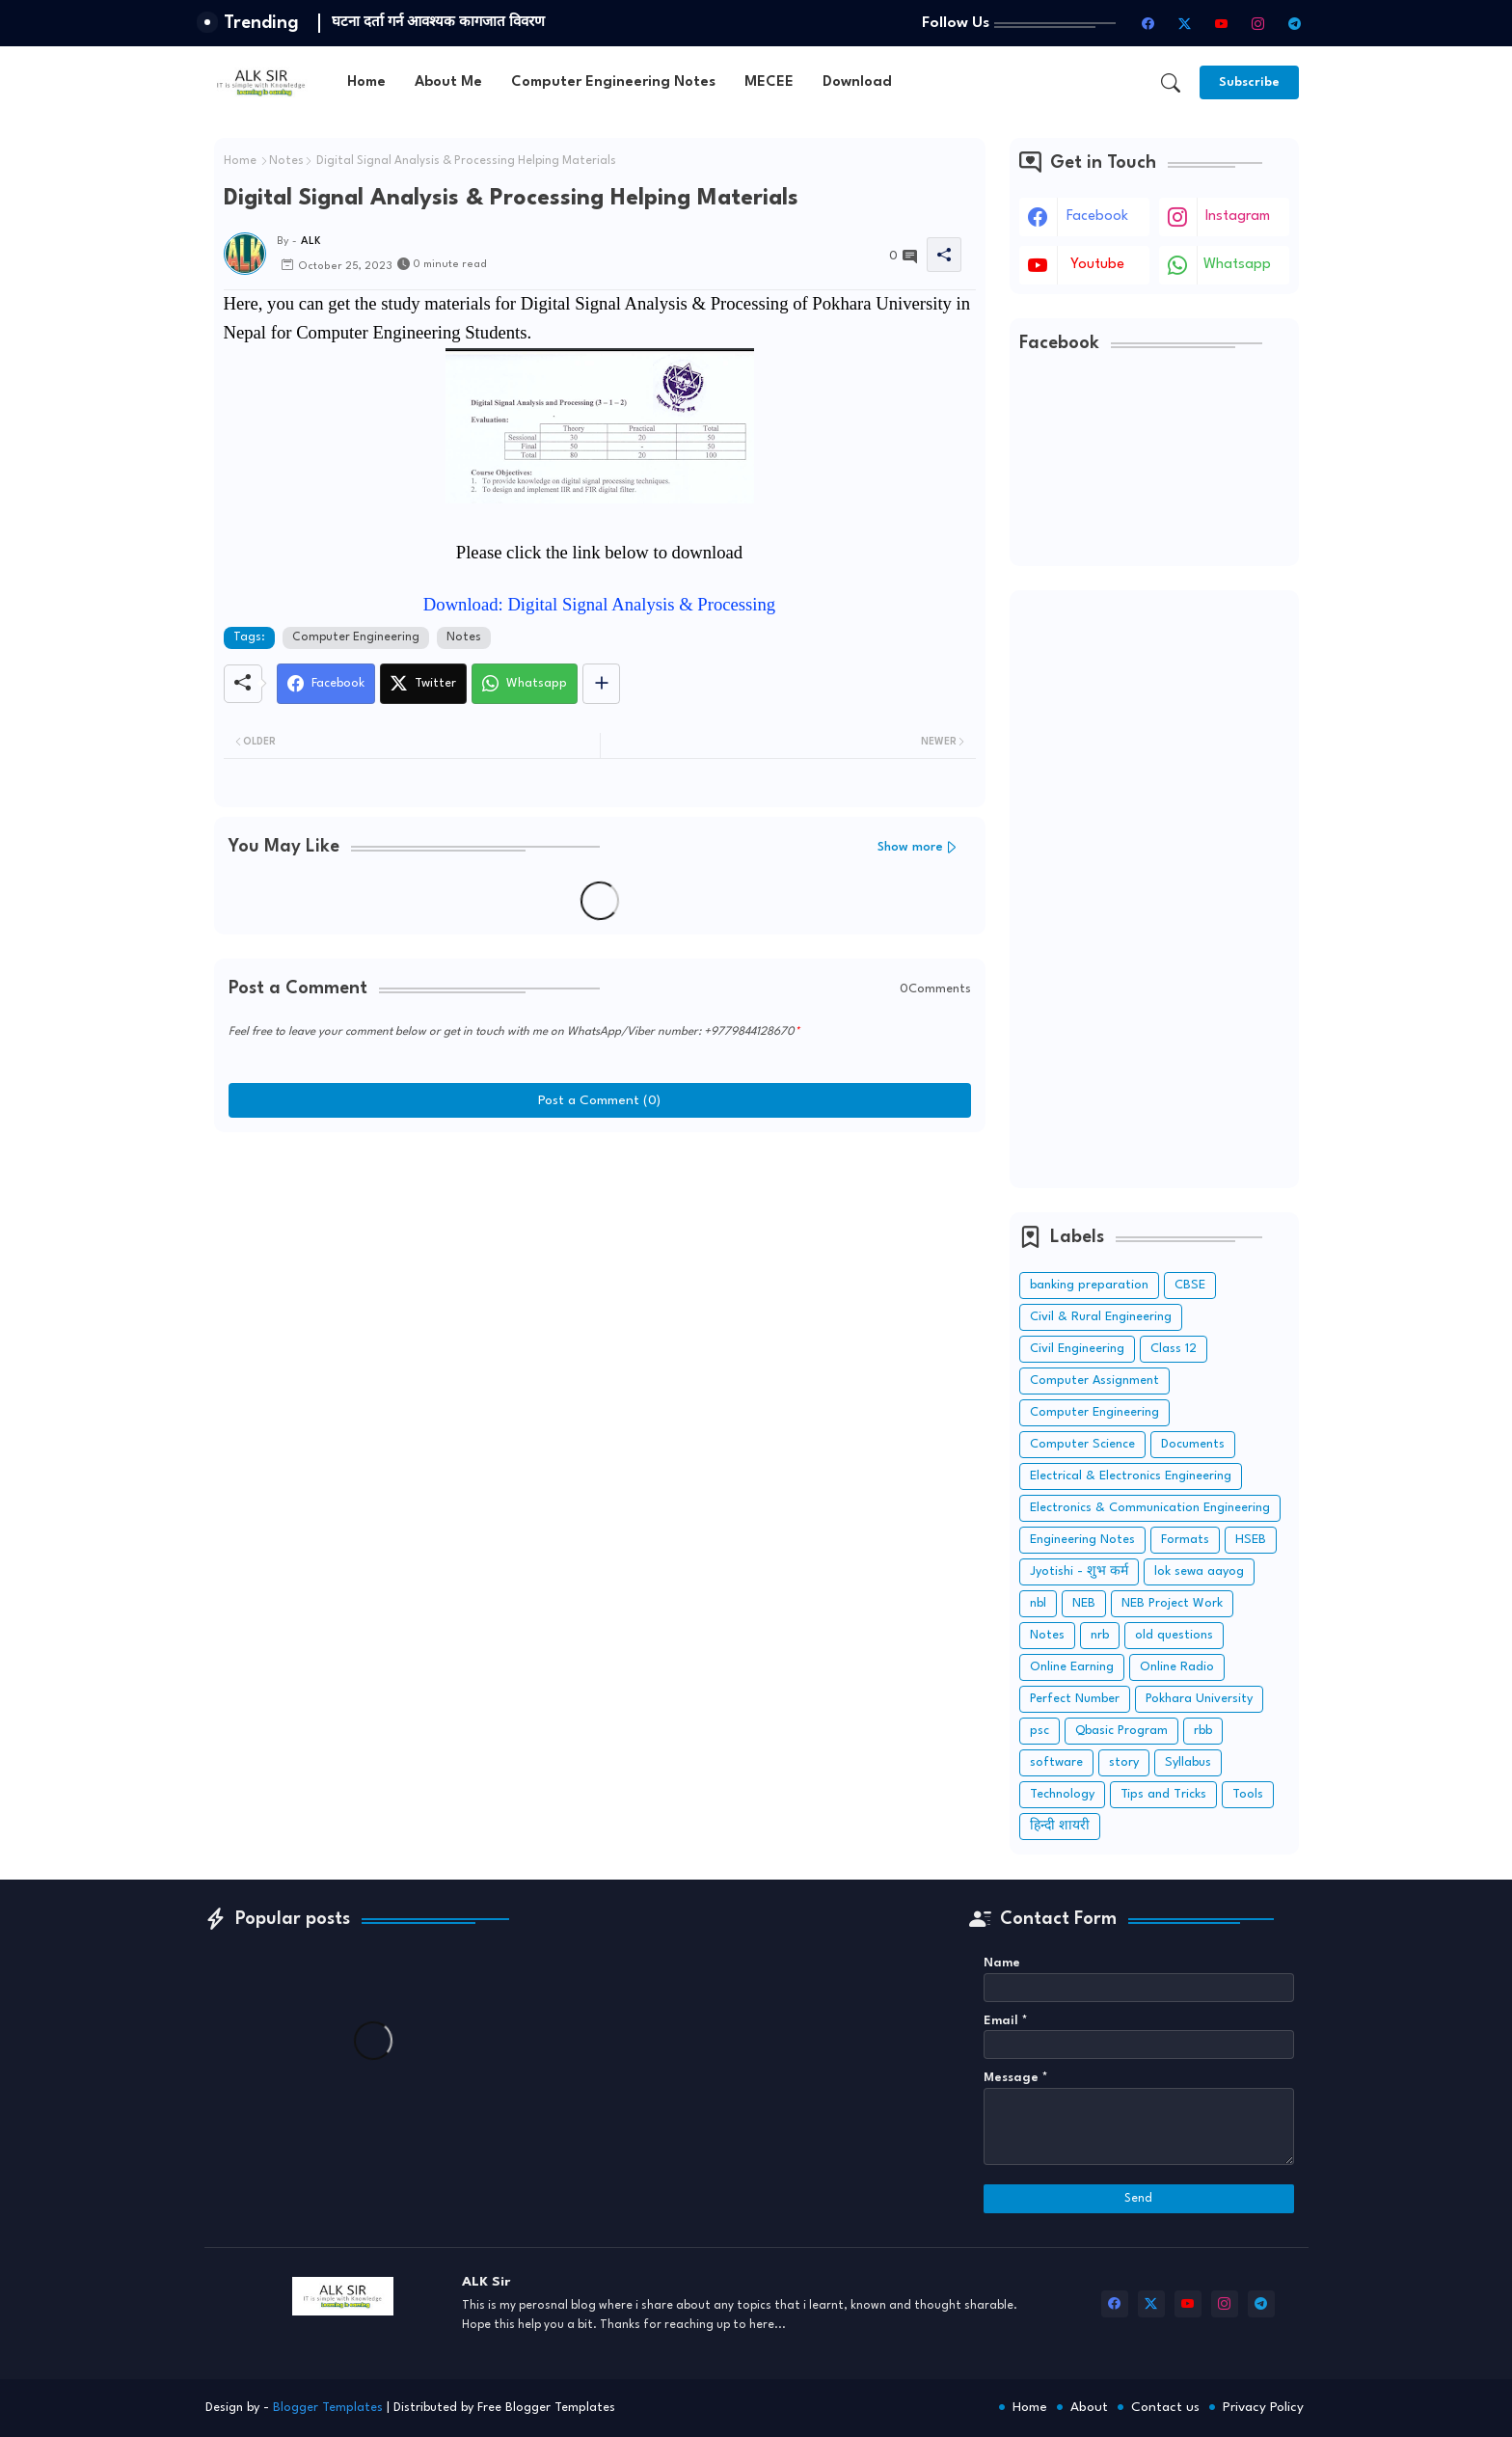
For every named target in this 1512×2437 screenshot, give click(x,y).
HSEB (1250, 1539)
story (1124, 1762)
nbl (1038, 1603)
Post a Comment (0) (599, 1100)
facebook (1097, 216)
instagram (1237, 216)
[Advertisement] (1154, 889)
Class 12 (1173, 1348)
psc (1039, 1730)
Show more (910, 847)
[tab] (366, 82)
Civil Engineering (1077, 1348)
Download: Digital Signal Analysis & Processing (599, 604)
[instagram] (1258, 23)
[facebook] (1148, 23)
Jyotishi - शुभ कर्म (1079, 1571)
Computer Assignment (1094, 1380)
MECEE (769, 82)
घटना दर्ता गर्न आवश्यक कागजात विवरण (438, 22)
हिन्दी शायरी (1060, 1826)
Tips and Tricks (1163, 1794)
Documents (1193, 1444)
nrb (1100, 1635)
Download (857, 82)
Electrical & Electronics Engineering (1130, 1476)
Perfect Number (1075, 1698)
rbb (1203, 1730)
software (1056, 1762)
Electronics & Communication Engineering (1150, 1508)
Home (366, 82)
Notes (286, 161)
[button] (1170, 83)
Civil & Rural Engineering (1101, 1317)
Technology (1062, 1794)
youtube (1097, 264)
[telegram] (1295, 23)
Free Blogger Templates (546, 2407)
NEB (1083, 1603)
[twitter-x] (1185, 23)
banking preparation (1089, 1285)
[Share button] (601, 683)
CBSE (1189, 1285)
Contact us (1165, 2407)
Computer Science (1082, 1444)
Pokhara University (1199, 1698)
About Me (448, 82)
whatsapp (1237, 264)
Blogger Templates (328, 2407)
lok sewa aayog (1199, 1571)
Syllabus (1188, 1762)
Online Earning (1072, 1667)
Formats (1185, 1539)
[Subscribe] (1249, 82)
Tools (1247, 1794)
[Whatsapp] (525, 683)
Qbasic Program (1121, 1730)
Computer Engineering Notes (613, 82)
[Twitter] (423, 683)
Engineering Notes (1082, 1539)
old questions (1174, 1635)
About (1089, 2407)
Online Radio (1177, 1667)
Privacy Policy (1263, 2407)
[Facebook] (326, 683)
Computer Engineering (355, 637)
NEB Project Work (1172, 1603)
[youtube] (1221, 23)
